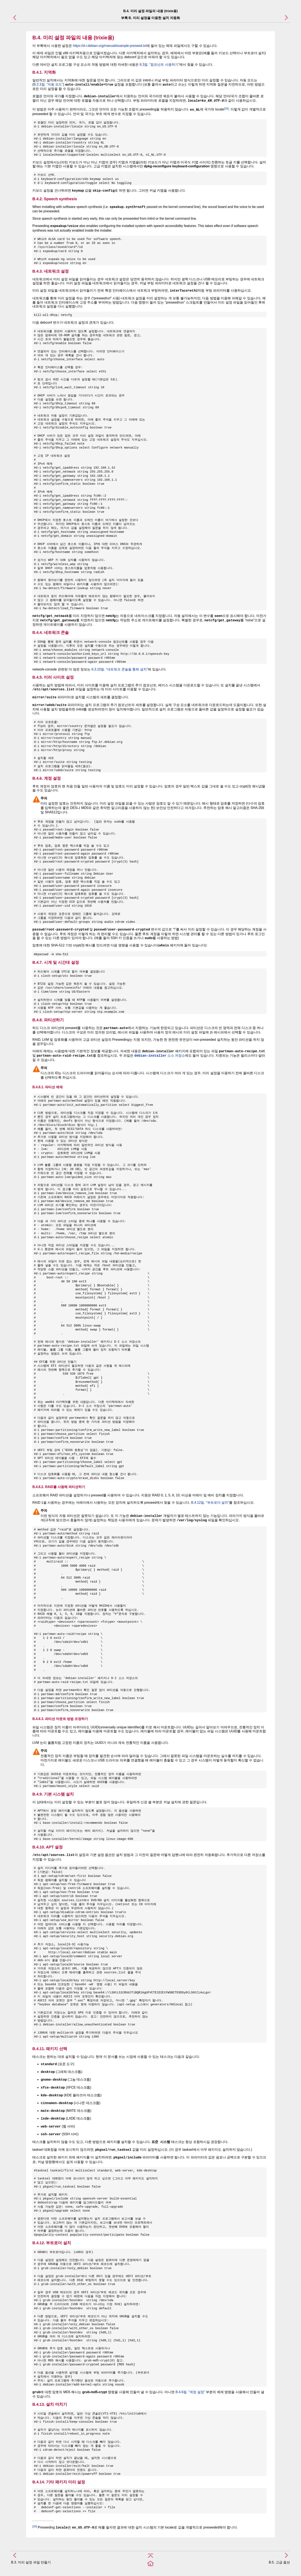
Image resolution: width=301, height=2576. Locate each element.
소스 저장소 (159, 1055)
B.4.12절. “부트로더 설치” (210, 1502)
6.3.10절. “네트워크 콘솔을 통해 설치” (120, 669)
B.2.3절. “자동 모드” (48, 84)
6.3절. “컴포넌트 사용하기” (159, 64)
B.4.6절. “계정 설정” (190, 2392)
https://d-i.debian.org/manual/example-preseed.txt (110, 45)
